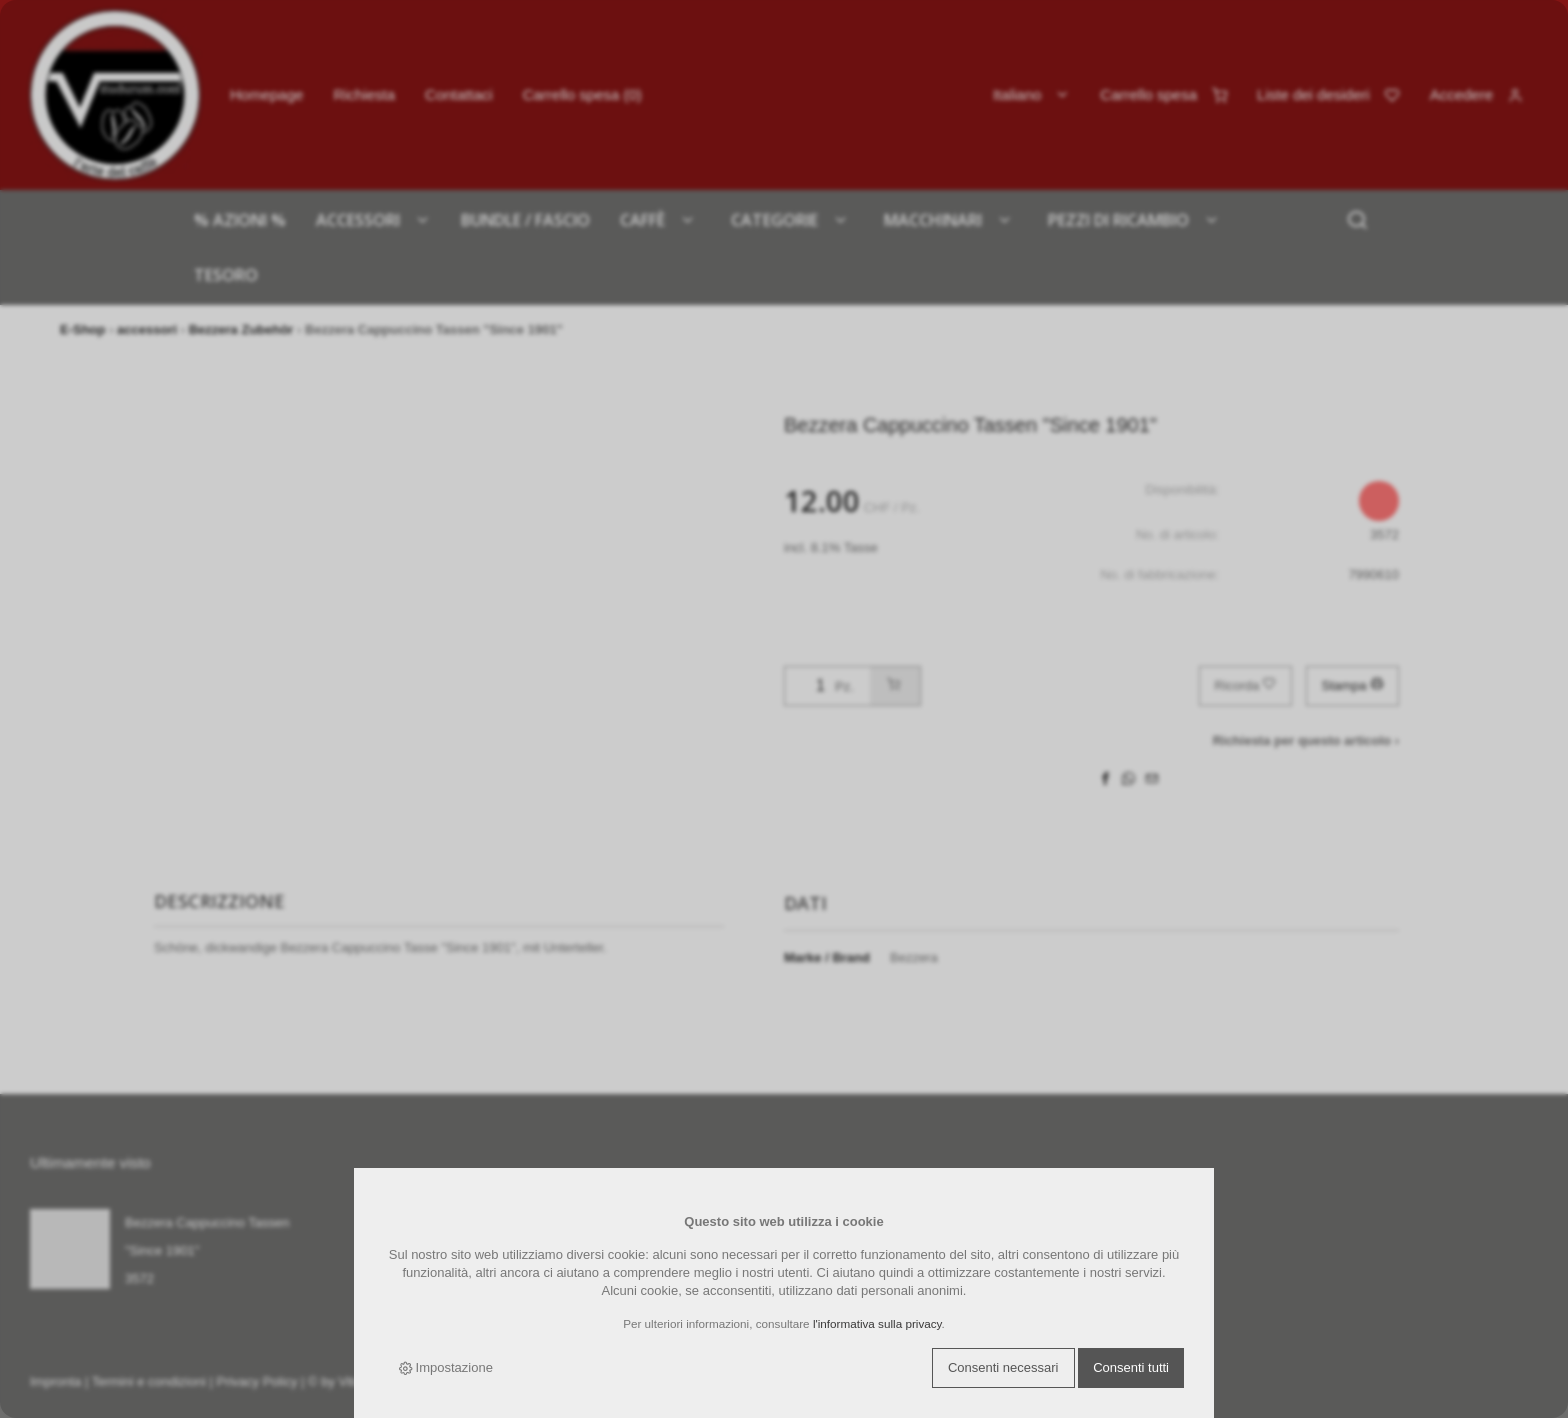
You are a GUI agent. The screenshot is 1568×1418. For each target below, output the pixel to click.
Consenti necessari (1003, 1367)
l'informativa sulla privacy (877, 1323)
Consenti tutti (1131, 1367)
